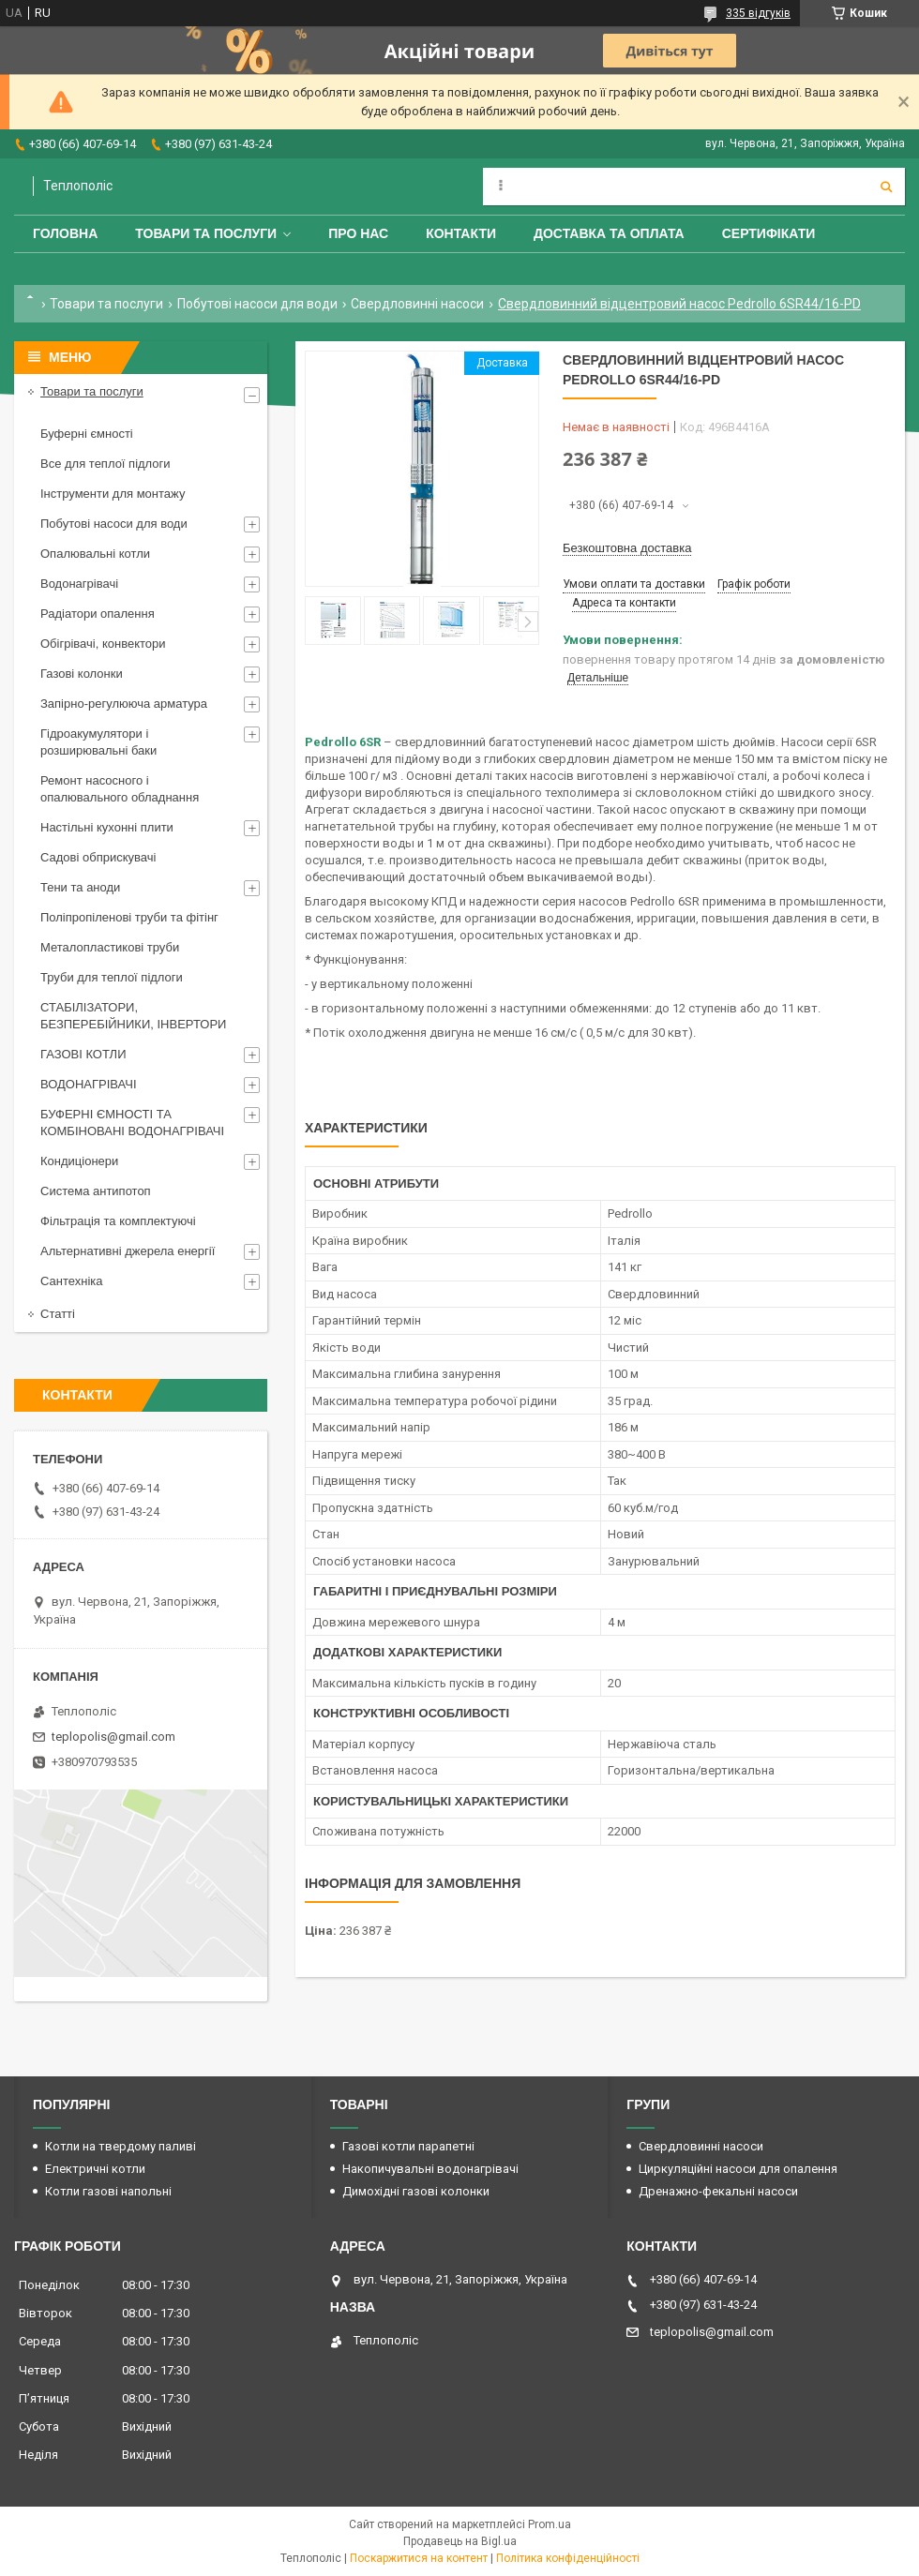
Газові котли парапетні (408, 2146)
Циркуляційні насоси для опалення (738, 2169)
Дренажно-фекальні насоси (718, 2191)
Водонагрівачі (79, 584)
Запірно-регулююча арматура (123, 703)
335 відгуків (758, 13)
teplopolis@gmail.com (113, 1737)
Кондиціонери (79, 1161)
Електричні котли (95, 2169)
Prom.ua (549, 2524)
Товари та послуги (206, 233)
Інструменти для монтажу (112, 494)
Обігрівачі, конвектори (103, 644)
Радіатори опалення (97, 614)
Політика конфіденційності (568, 2558)
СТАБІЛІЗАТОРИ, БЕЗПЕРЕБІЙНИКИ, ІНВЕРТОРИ (133, 1015)
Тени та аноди (80, 887)
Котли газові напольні (108, 2191)
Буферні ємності (86, 434)
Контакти (461, 233)
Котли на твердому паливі (120, 2146)
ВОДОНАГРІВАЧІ (88, 1084)
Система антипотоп (95, 1191)
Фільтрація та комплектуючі (118, 1221)
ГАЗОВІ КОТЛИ (83, 1054)
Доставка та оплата (609, 233)
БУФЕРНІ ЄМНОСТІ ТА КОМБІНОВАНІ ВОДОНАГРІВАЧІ (132, 1122)
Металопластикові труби (109, 947)
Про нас (358, 233)
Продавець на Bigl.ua (460, 2541)
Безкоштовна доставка (627, 548)
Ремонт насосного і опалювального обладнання (119, 788)
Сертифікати (769, 233)
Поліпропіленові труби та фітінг (129, 917)
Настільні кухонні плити (106, 827)
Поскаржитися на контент (419, 2558)
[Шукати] (886, 186)
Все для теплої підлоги (105, 464)
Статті (57, 1314)
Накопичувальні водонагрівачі (430, 2169)
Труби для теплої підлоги (111, 977)
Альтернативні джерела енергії (127, 1251)
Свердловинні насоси (417, 303)
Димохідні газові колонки (416, 2191)
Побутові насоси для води (257, 303)
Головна (65, 233)
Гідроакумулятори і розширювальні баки (98, 741)
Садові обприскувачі (98, 857)
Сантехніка (71, 1281)
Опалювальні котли (95, 554)
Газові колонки (81, 673)
